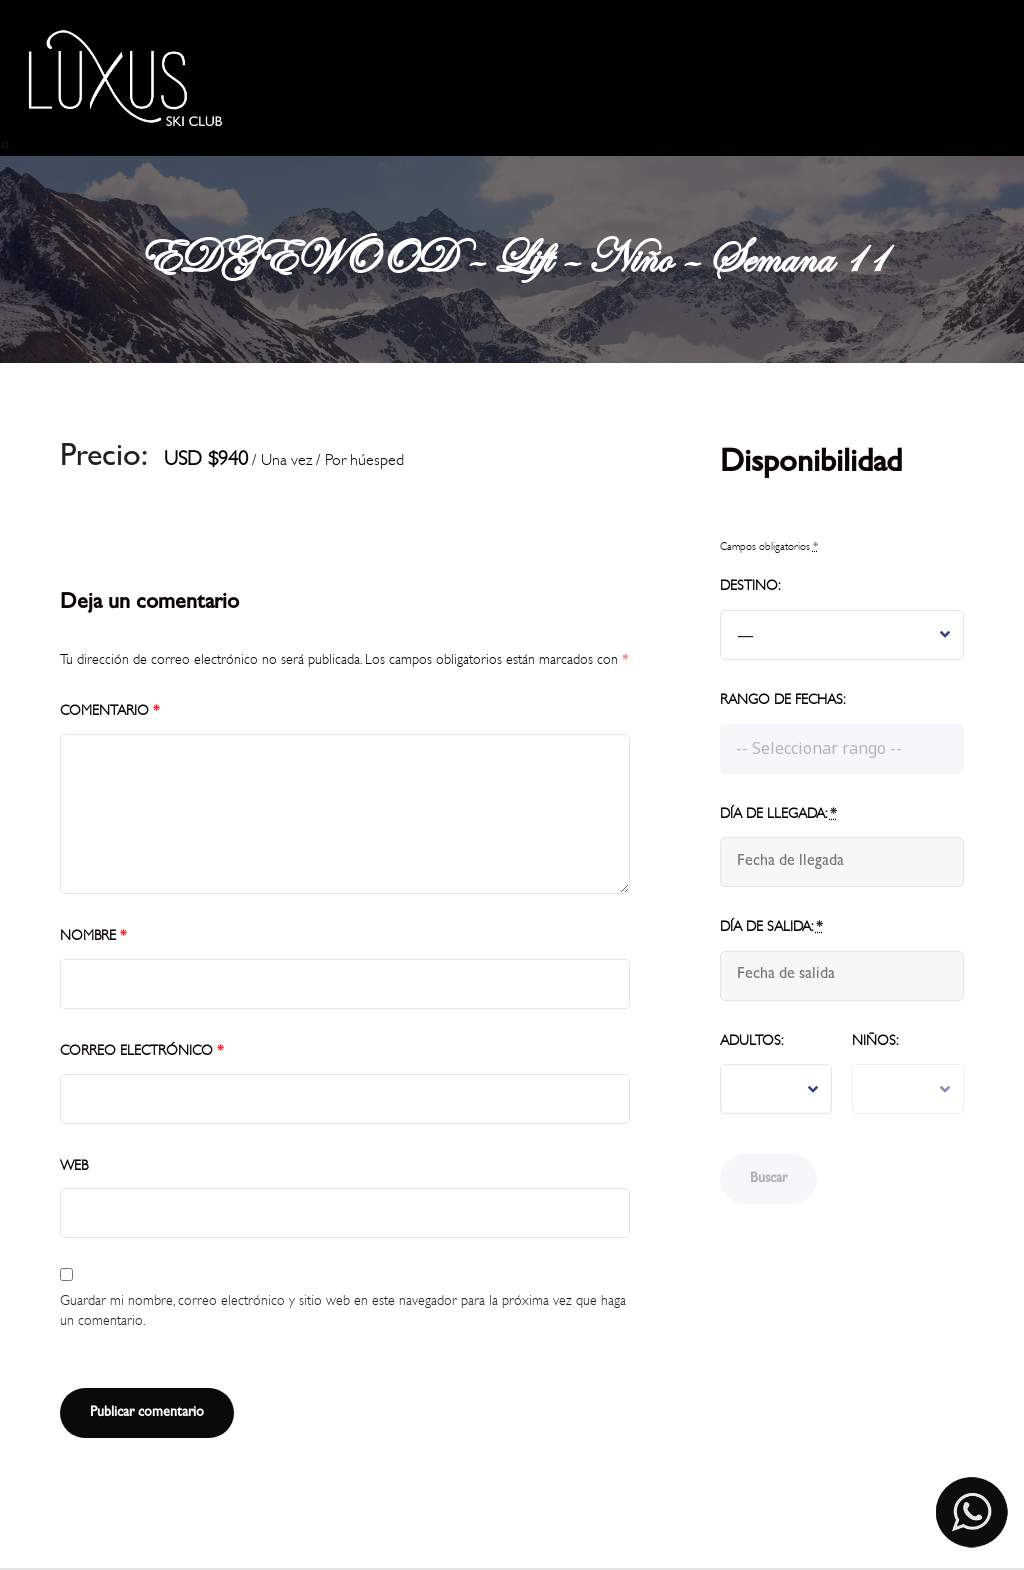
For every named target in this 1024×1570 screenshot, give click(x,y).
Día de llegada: (778, 813)
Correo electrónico (142, 1050)
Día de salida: (771, 926)
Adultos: (751, 1040)
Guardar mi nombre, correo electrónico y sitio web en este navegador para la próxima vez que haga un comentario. (343, 1310)
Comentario (110, 710)
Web (74, 1165)
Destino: (750, 585)
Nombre (93, 935)
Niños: (875, 1040)
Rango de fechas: (782, 699)
